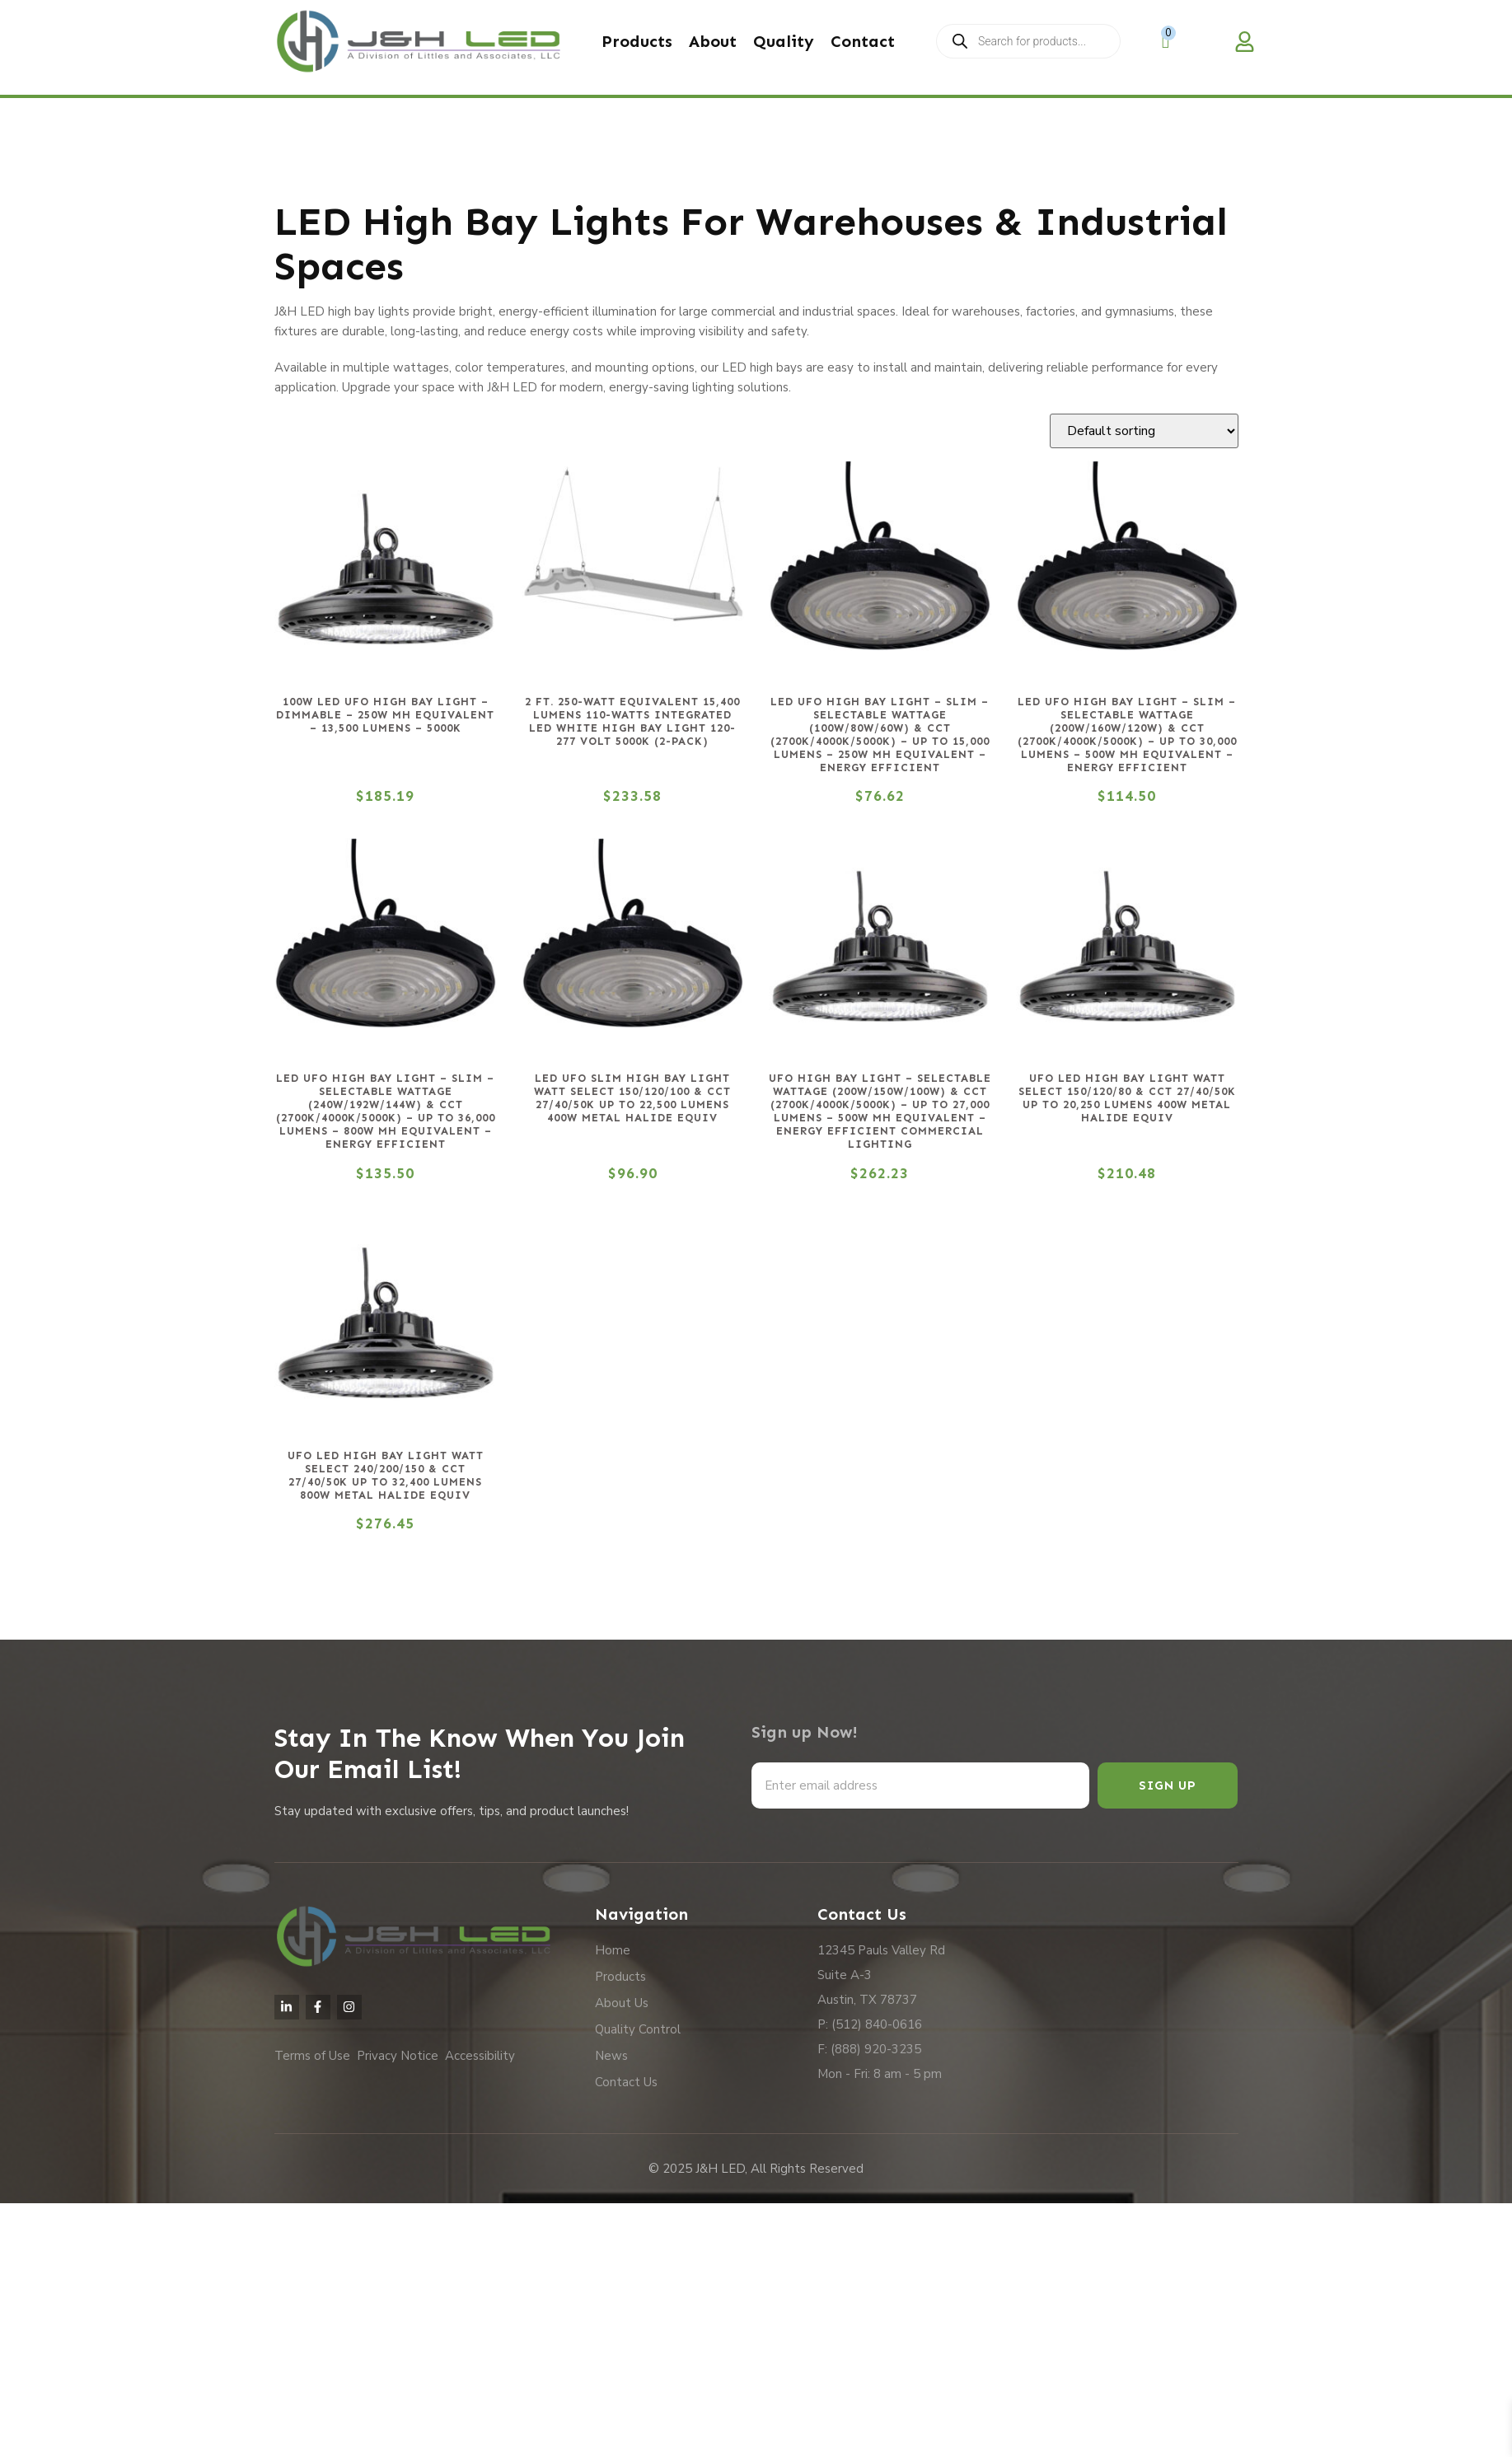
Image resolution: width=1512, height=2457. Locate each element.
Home (612, 1950)
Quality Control (638, 2029)
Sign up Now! (804, 1732)
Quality (783, 41)
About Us (621, 2003)
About (713, 41)
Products (637, 41)
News (611, 2056)
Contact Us (626, 2082)
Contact (863, 41)
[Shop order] (1144, 431)
